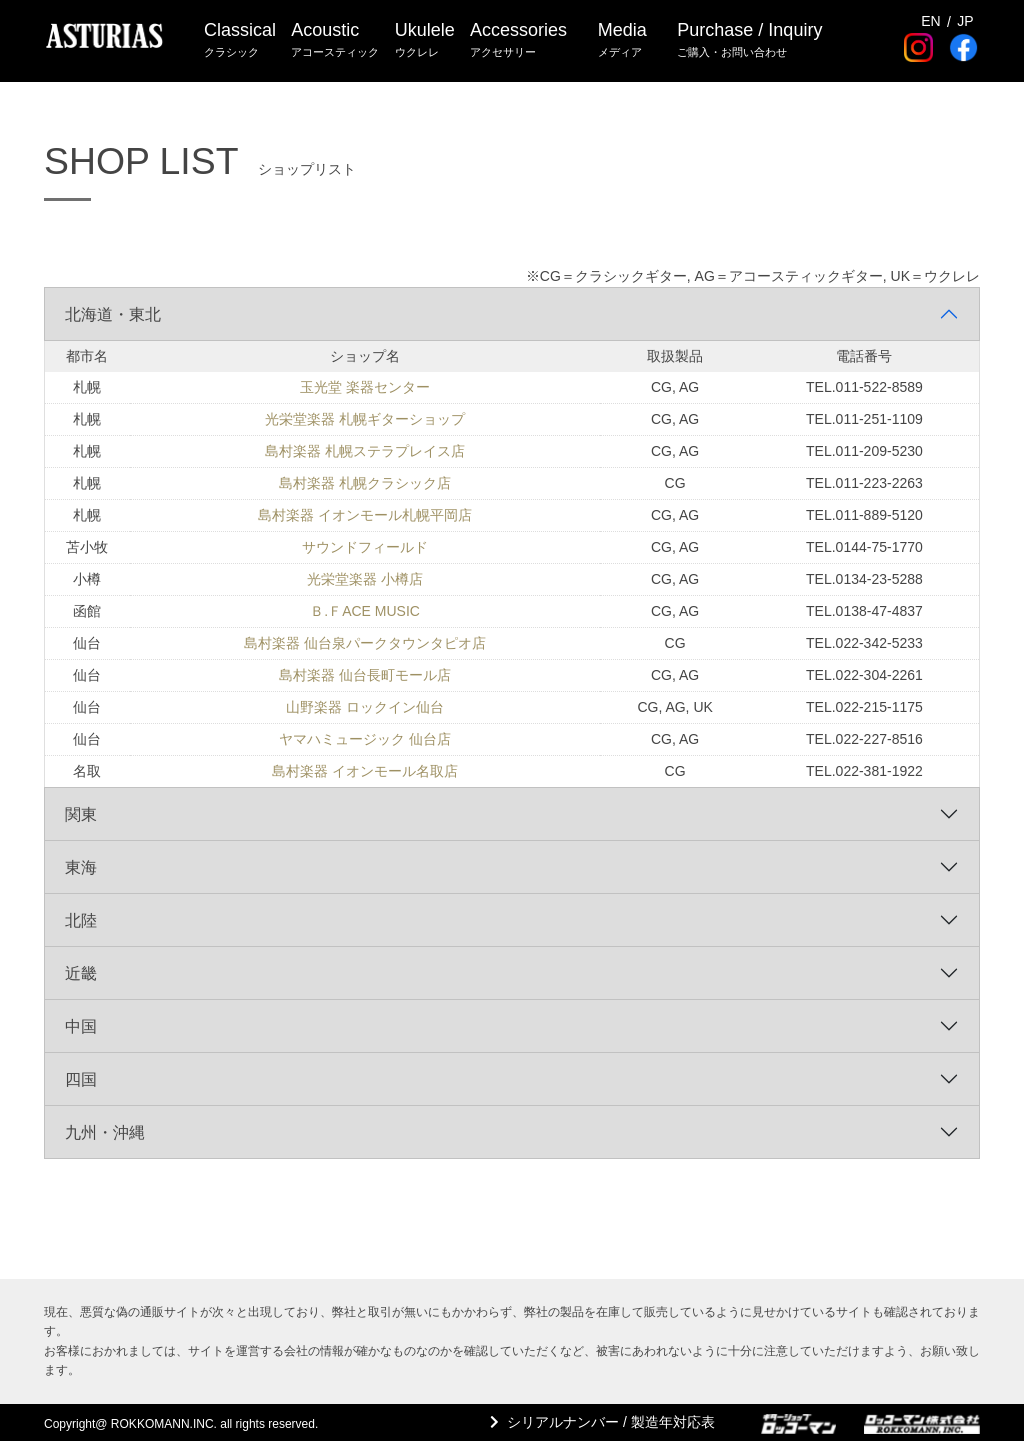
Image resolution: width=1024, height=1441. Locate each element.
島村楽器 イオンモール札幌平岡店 (365, 515)
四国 (81, 1079)
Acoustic (336, 40)
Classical (240, 40)
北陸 (81, 920)
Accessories (520, 40)
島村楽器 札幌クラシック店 (365, 483)
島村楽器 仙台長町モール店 (365, 675)
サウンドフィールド (365, 547)
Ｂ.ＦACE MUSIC (365, 611)
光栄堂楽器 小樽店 (365, 579)
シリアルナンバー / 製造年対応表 (609, 1422)
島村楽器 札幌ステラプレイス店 (365, 451)
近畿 (81, 973)
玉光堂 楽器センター (365, 387)
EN (930, 19)
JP (965, 19)
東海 (81, 867)
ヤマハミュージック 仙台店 (365, 739)
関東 (81, 814)
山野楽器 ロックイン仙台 (365, 707)
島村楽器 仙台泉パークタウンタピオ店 (365, 643)
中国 (81, 1026)
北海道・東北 (113, 314)
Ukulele (426, 40)
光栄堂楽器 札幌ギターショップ (365, 419)
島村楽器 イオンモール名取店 (365, 771)
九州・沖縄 (105, 1132)
